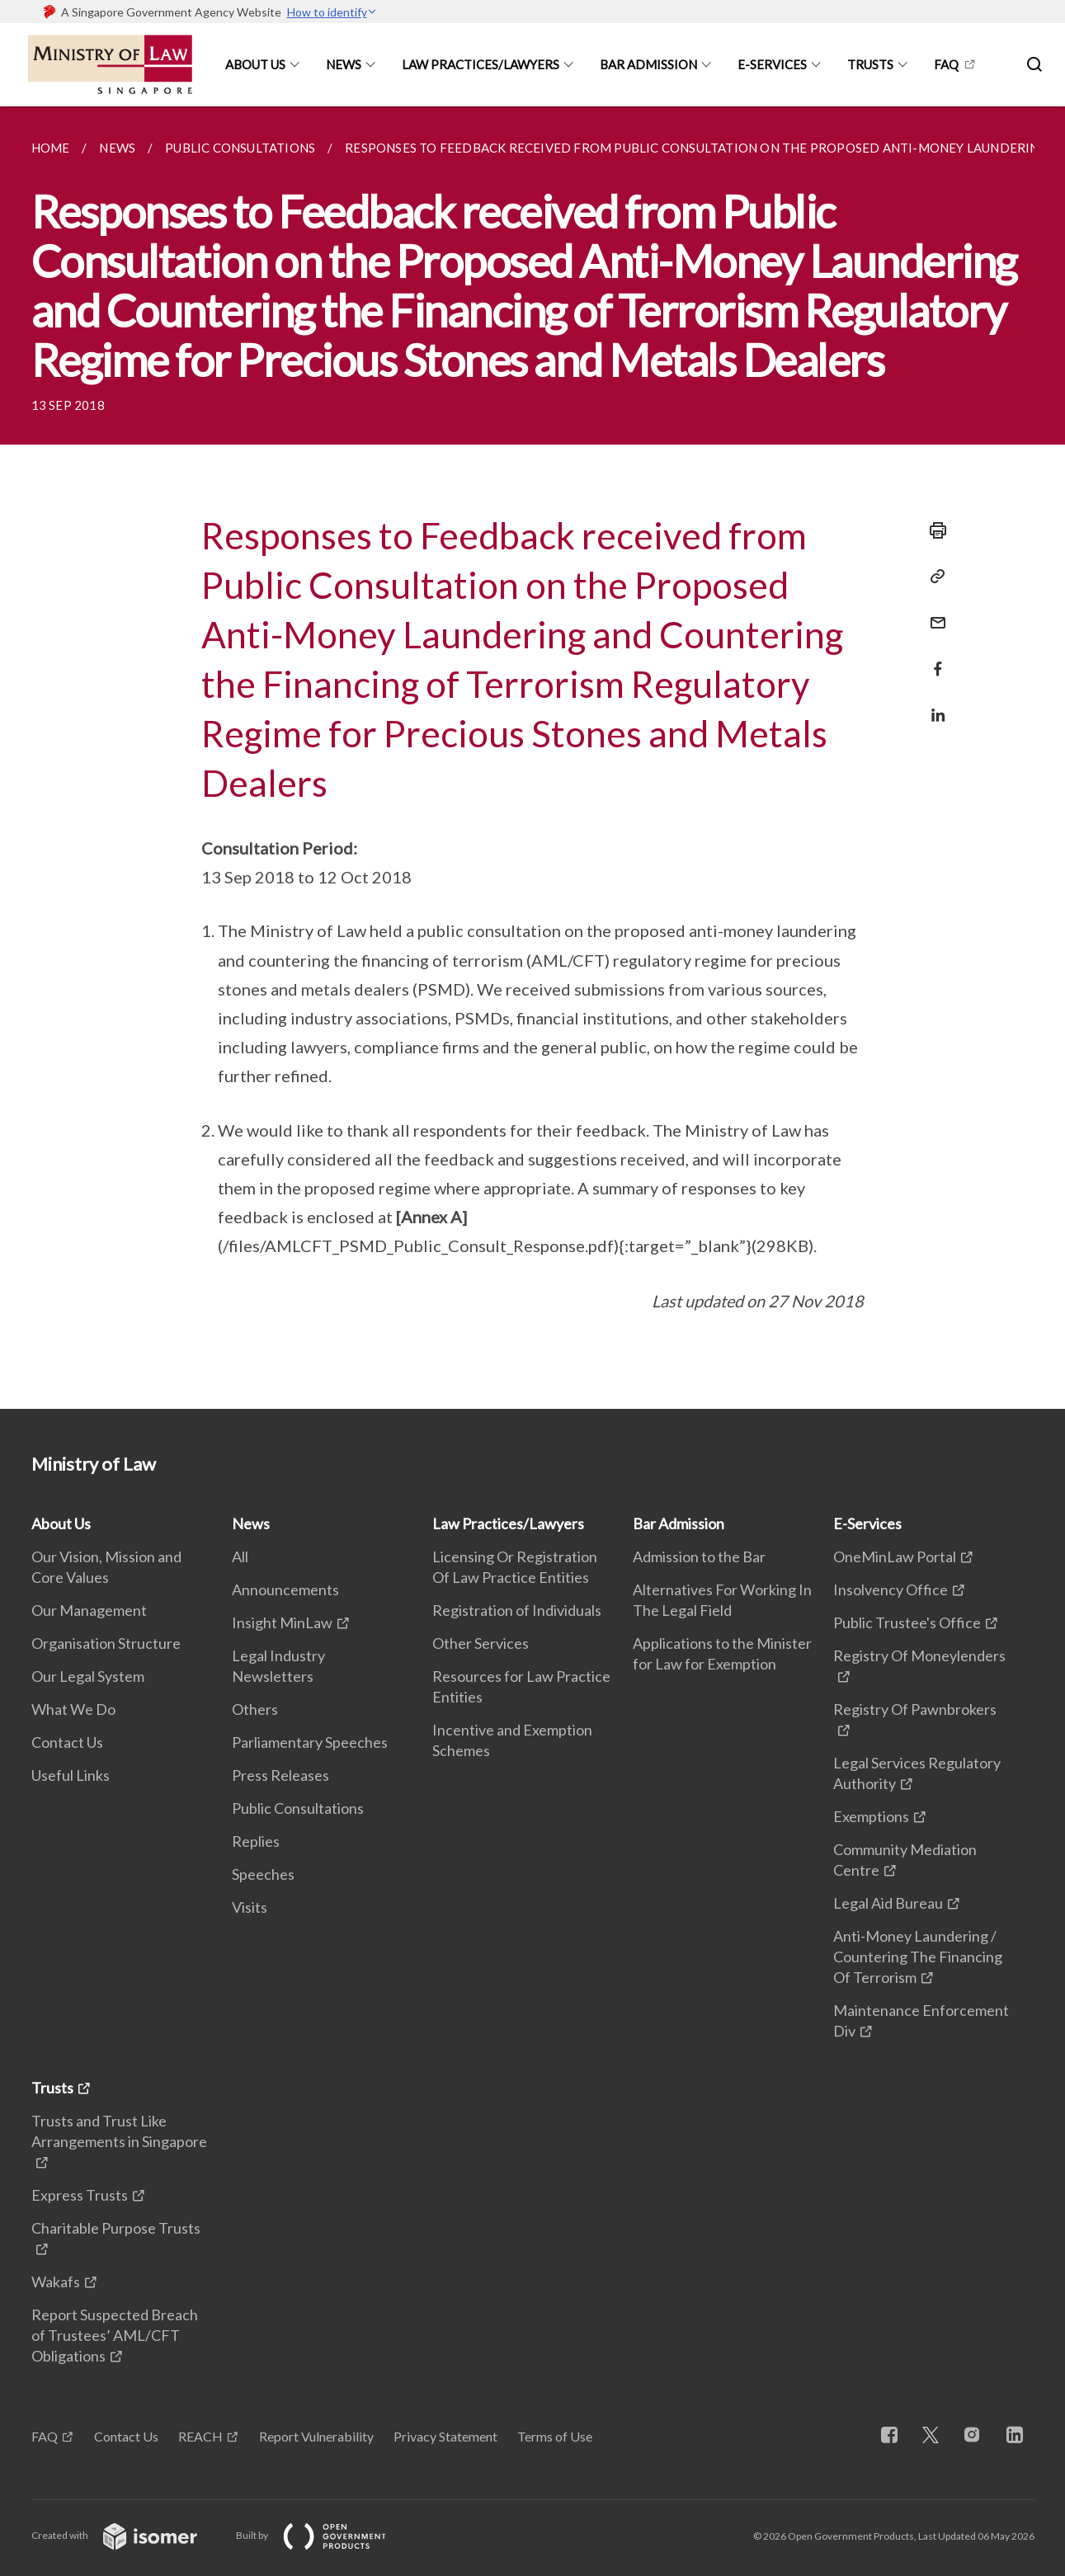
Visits (249, 1907)
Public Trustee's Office (907, 1622)
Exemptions (871, 1816)
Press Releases (280, 1775)
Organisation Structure (106, 1643)
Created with (127, 2535)
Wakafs (55, 2281)
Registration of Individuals (516, 1610)
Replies (256, 1841)
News (343, 64)
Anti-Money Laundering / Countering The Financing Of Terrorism (917, 1956)
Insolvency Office (890, 1589)
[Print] (933, 530)
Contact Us (67, 1742)
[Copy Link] (933, 576)
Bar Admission (648, 64)
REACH (200, 2436)
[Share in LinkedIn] (933, 705)
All (240, 1556)
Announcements (285, 1589)
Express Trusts (79, 2195)
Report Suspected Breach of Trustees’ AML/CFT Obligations (114, 2335)
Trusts (870, 64)
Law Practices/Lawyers (480, 64)
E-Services (772, 64)
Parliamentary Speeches (310, 1742)
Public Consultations (298, 1808)
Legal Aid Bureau (888, 1903)
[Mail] (933, 612)
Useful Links (70, 1775)
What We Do (73, 1709)
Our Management (89, 1610)
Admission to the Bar (699, 1556)
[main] (532, 757)
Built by (324, 2535)
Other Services (480, 1643)
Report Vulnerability (316, 2436)
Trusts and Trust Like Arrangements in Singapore (119, 2131)
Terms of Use (554, 2436)
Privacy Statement (445, 2436)
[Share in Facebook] (933, 658)
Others (255, 1709)
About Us (255, 64)
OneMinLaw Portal (894, 1556)
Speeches (263, 1874)
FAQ (946, 64)
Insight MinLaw (282, 1622)
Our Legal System (87, 1676)
